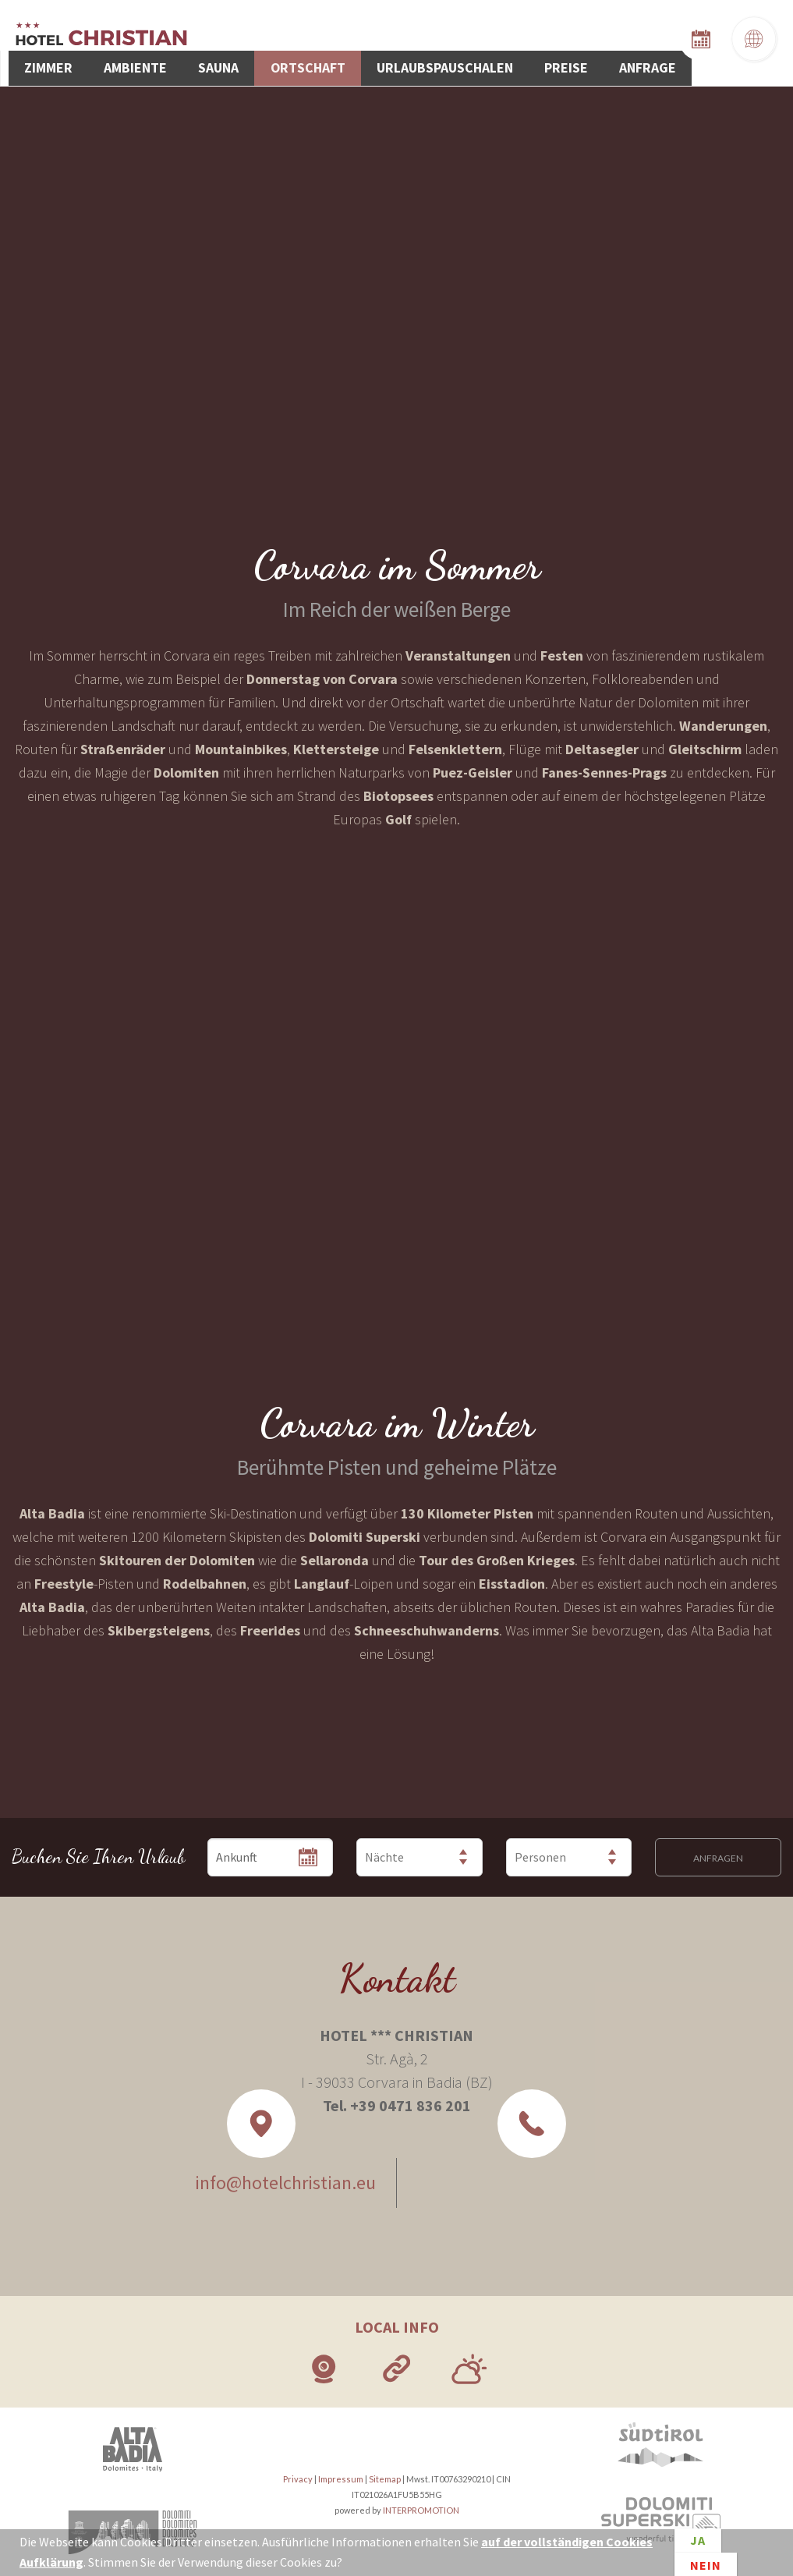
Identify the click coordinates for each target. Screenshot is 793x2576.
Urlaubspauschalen (567, 39)
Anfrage (732, 39)
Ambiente (314, 39)
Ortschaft (450, 39)
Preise (668, 39)
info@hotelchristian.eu (274, 2175)
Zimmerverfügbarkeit (722, 36)
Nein (705, 2562)
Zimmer (245, 39)
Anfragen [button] (718, 1851)
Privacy (298, 2473)
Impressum (340, 2473)
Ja (698, 2543)
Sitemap (385, 2473)
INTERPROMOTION (421, 2504)
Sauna (380, 39)
